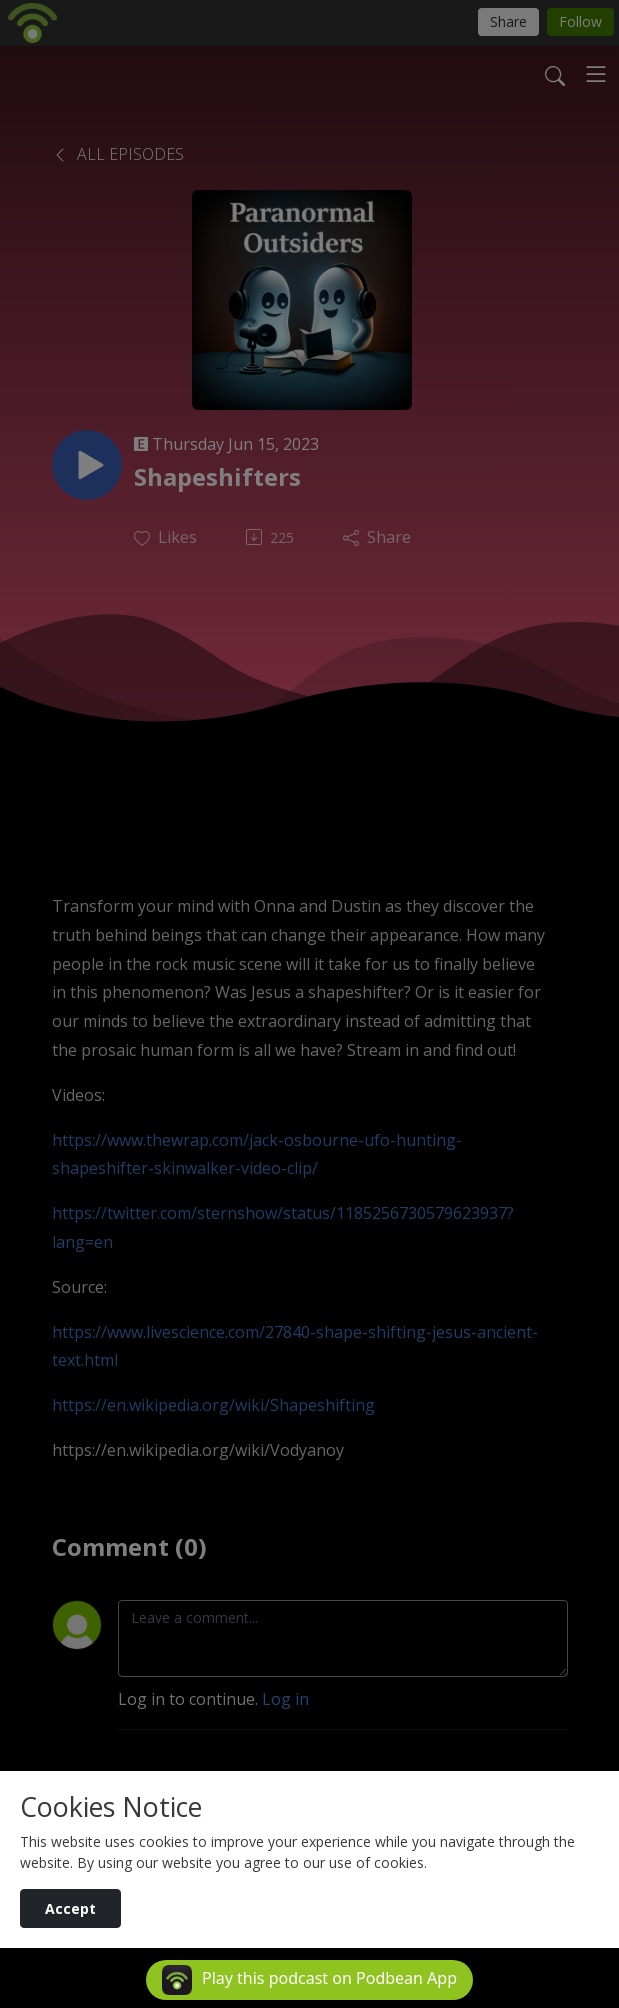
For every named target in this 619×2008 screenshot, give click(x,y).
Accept (70, 1908)
